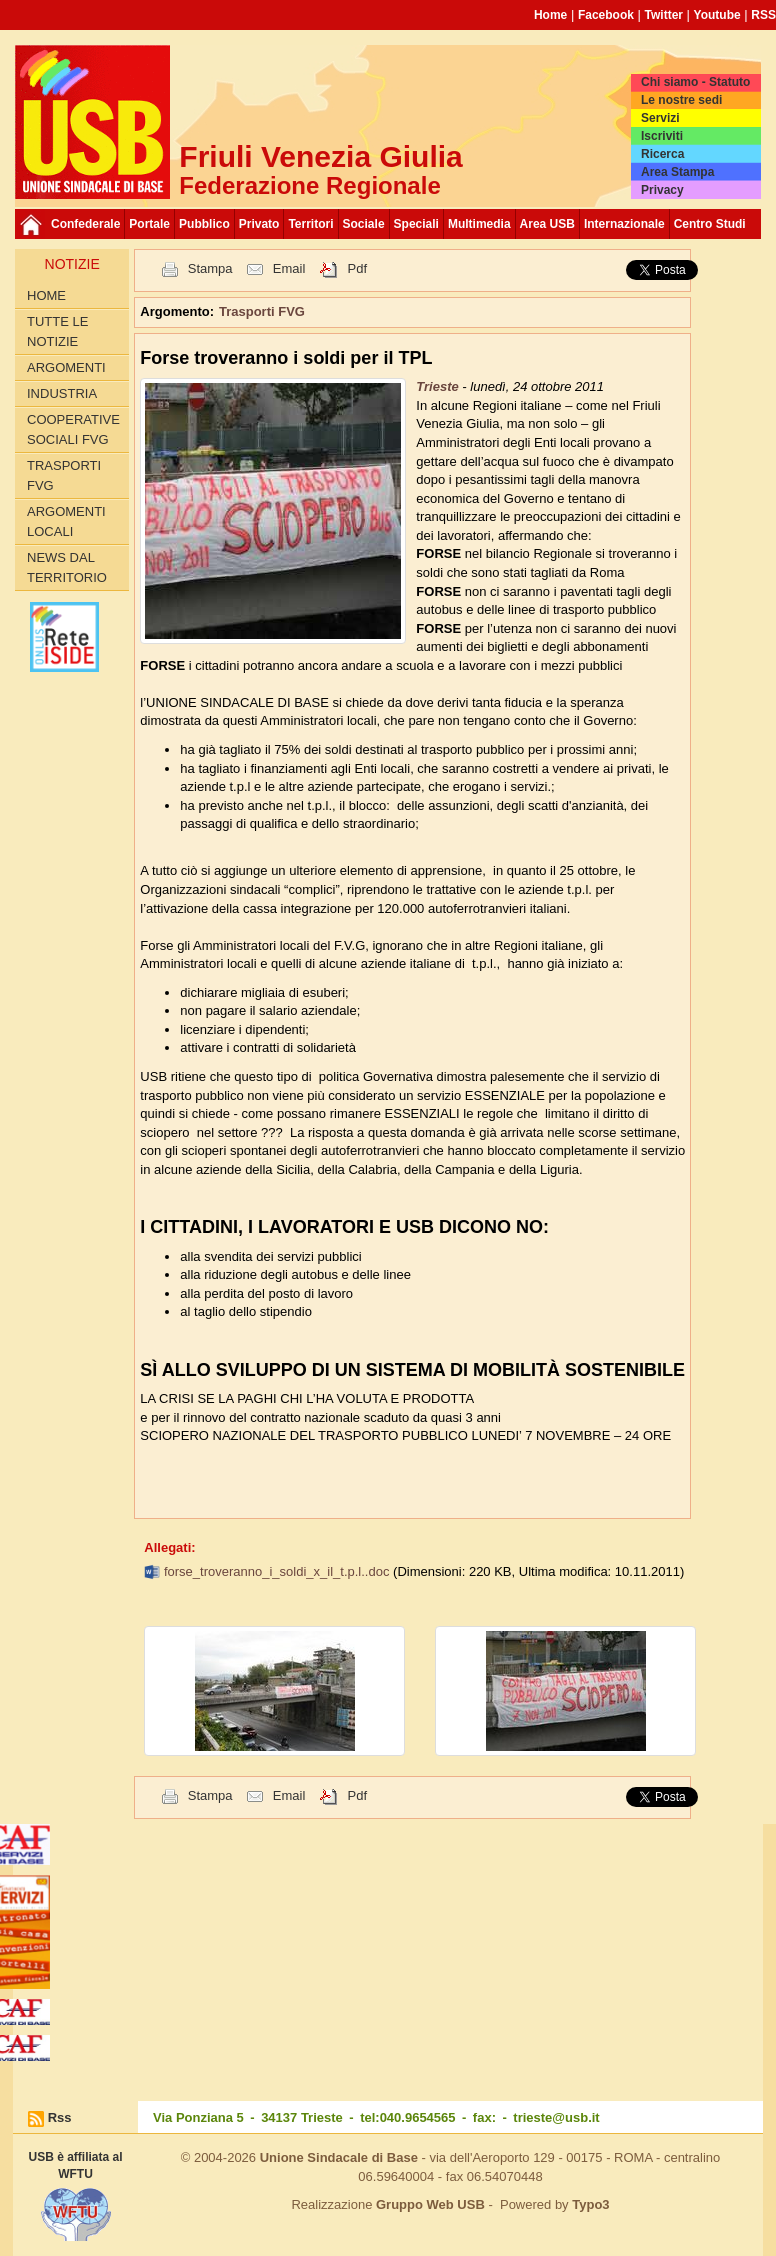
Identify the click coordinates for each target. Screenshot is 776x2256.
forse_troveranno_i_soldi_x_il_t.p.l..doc (278, 1571)
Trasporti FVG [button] (262, 311)
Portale (149, 224)
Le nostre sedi (681, 100)
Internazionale (624, 224)
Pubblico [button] (204, 224)
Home (550, 15)
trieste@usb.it (556, 2117)
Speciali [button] (416, 224)
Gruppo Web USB (430, 2204)
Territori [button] (310, 224)
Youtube (717, 15)
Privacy (662, 190)
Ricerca (662, 154)
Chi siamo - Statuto (695, 82)
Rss (60, 2117)
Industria (62, 393)
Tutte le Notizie (57, 331)
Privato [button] (259, 224)
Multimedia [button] (479, 224)
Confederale (85, 224)
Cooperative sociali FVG (73, 429)
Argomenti (66, 367)
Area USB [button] (547, 224)
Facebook (606, 15)
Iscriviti (662, 136)
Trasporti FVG (64, 475)
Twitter (664, 15)
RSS (763, 15)
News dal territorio (67, 567)
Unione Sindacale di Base (339, 2157)
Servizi (660, 118)
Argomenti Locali (66, 521)
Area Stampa (677, 172)
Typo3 (590, 2204)
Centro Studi (710, 224)
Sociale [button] (364, 224)
